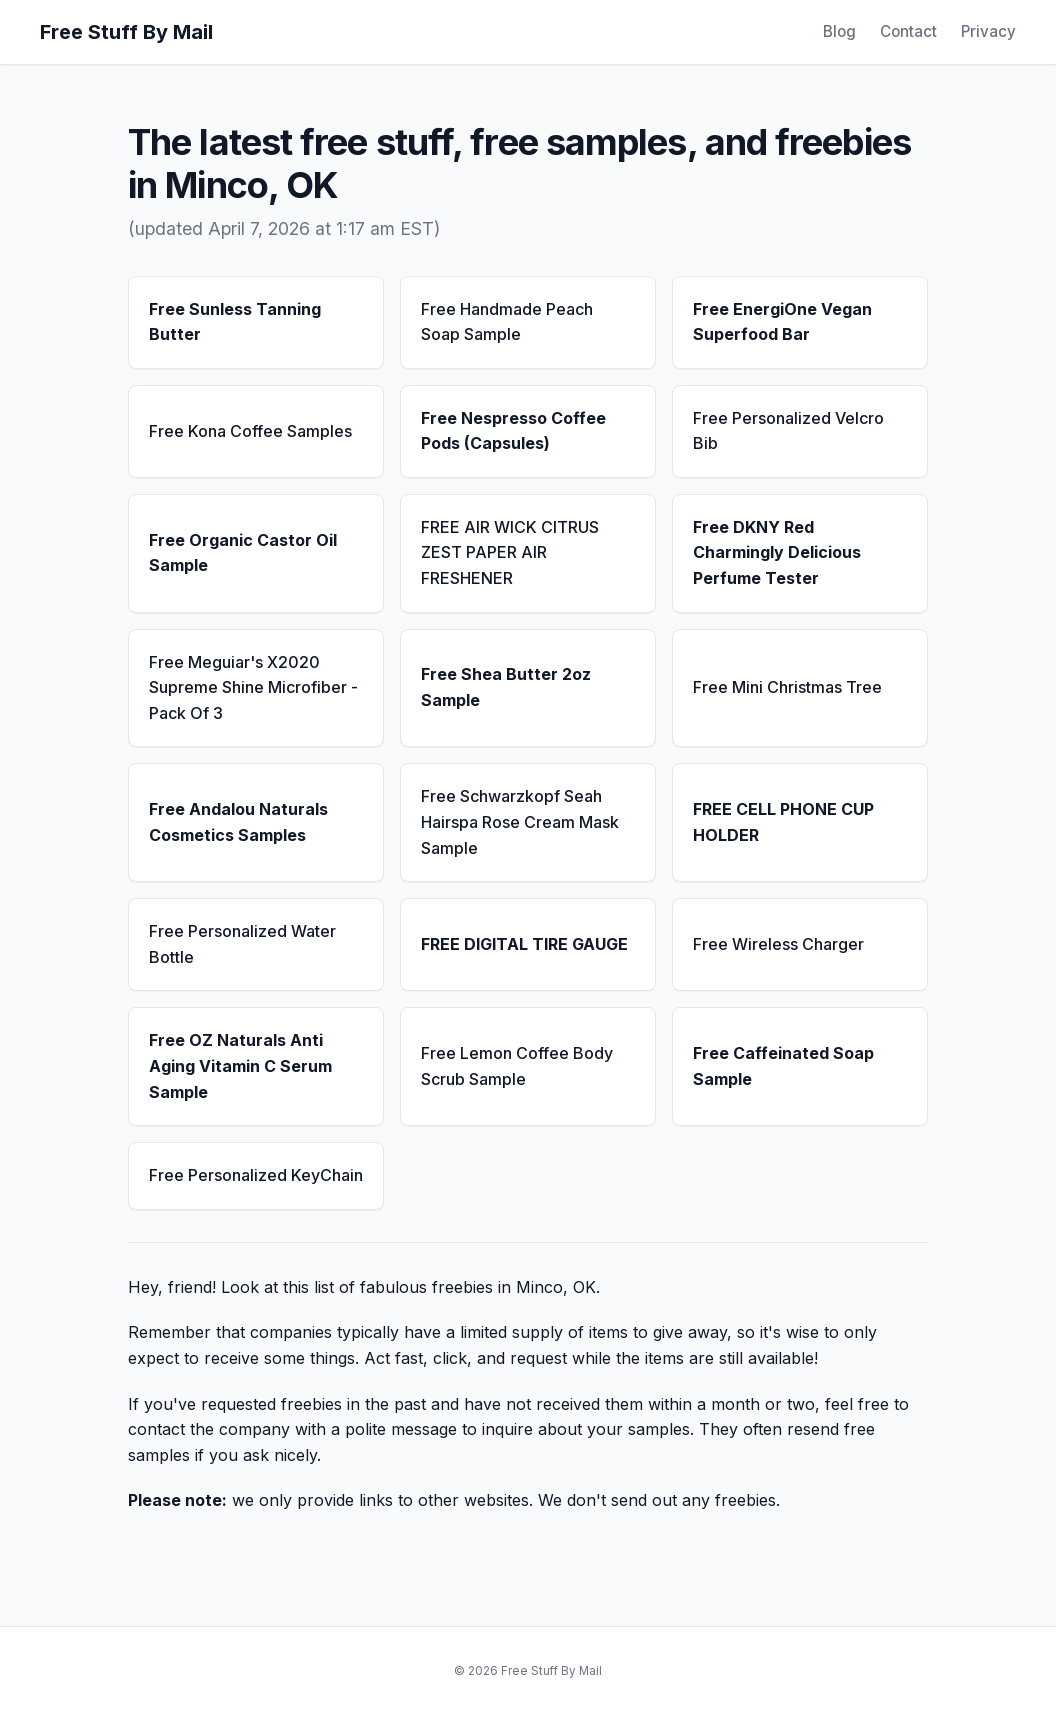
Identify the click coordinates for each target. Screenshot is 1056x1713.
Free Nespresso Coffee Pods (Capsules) (513, 431)
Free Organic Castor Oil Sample (243, 553)
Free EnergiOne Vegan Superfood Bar (782, 322)
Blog (839, 31)
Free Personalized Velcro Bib (788, 431)
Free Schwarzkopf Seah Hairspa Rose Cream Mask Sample (520, 821)
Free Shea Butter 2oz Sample (506, 687)
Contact (908, 31)
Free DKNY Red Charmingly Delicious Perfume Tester (777, 552)
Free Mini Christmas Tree (787, 687)
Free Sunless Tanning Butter (235, 322)
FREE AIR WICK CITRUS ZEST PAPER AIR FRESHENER (510, 552)
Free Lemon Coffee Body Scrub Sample (517, 1066)
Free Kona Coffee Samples (250, 431)
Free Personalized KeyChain (256, 1175)
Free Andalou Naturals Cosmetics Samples (238, 822)
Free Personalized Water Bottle (242, 944)
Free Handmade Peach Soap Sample (507, 322)
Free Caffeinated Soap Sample (783, 1066)
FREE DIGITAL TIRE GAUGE (524, 944)
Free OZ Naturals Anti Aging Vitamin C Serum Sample (240, 1065)
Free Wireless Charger (778, 944)
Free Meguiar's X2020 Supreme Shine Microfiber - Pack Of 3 (253, 687)
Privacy (988, 31)
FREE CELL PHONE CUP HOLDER (783, 822)
